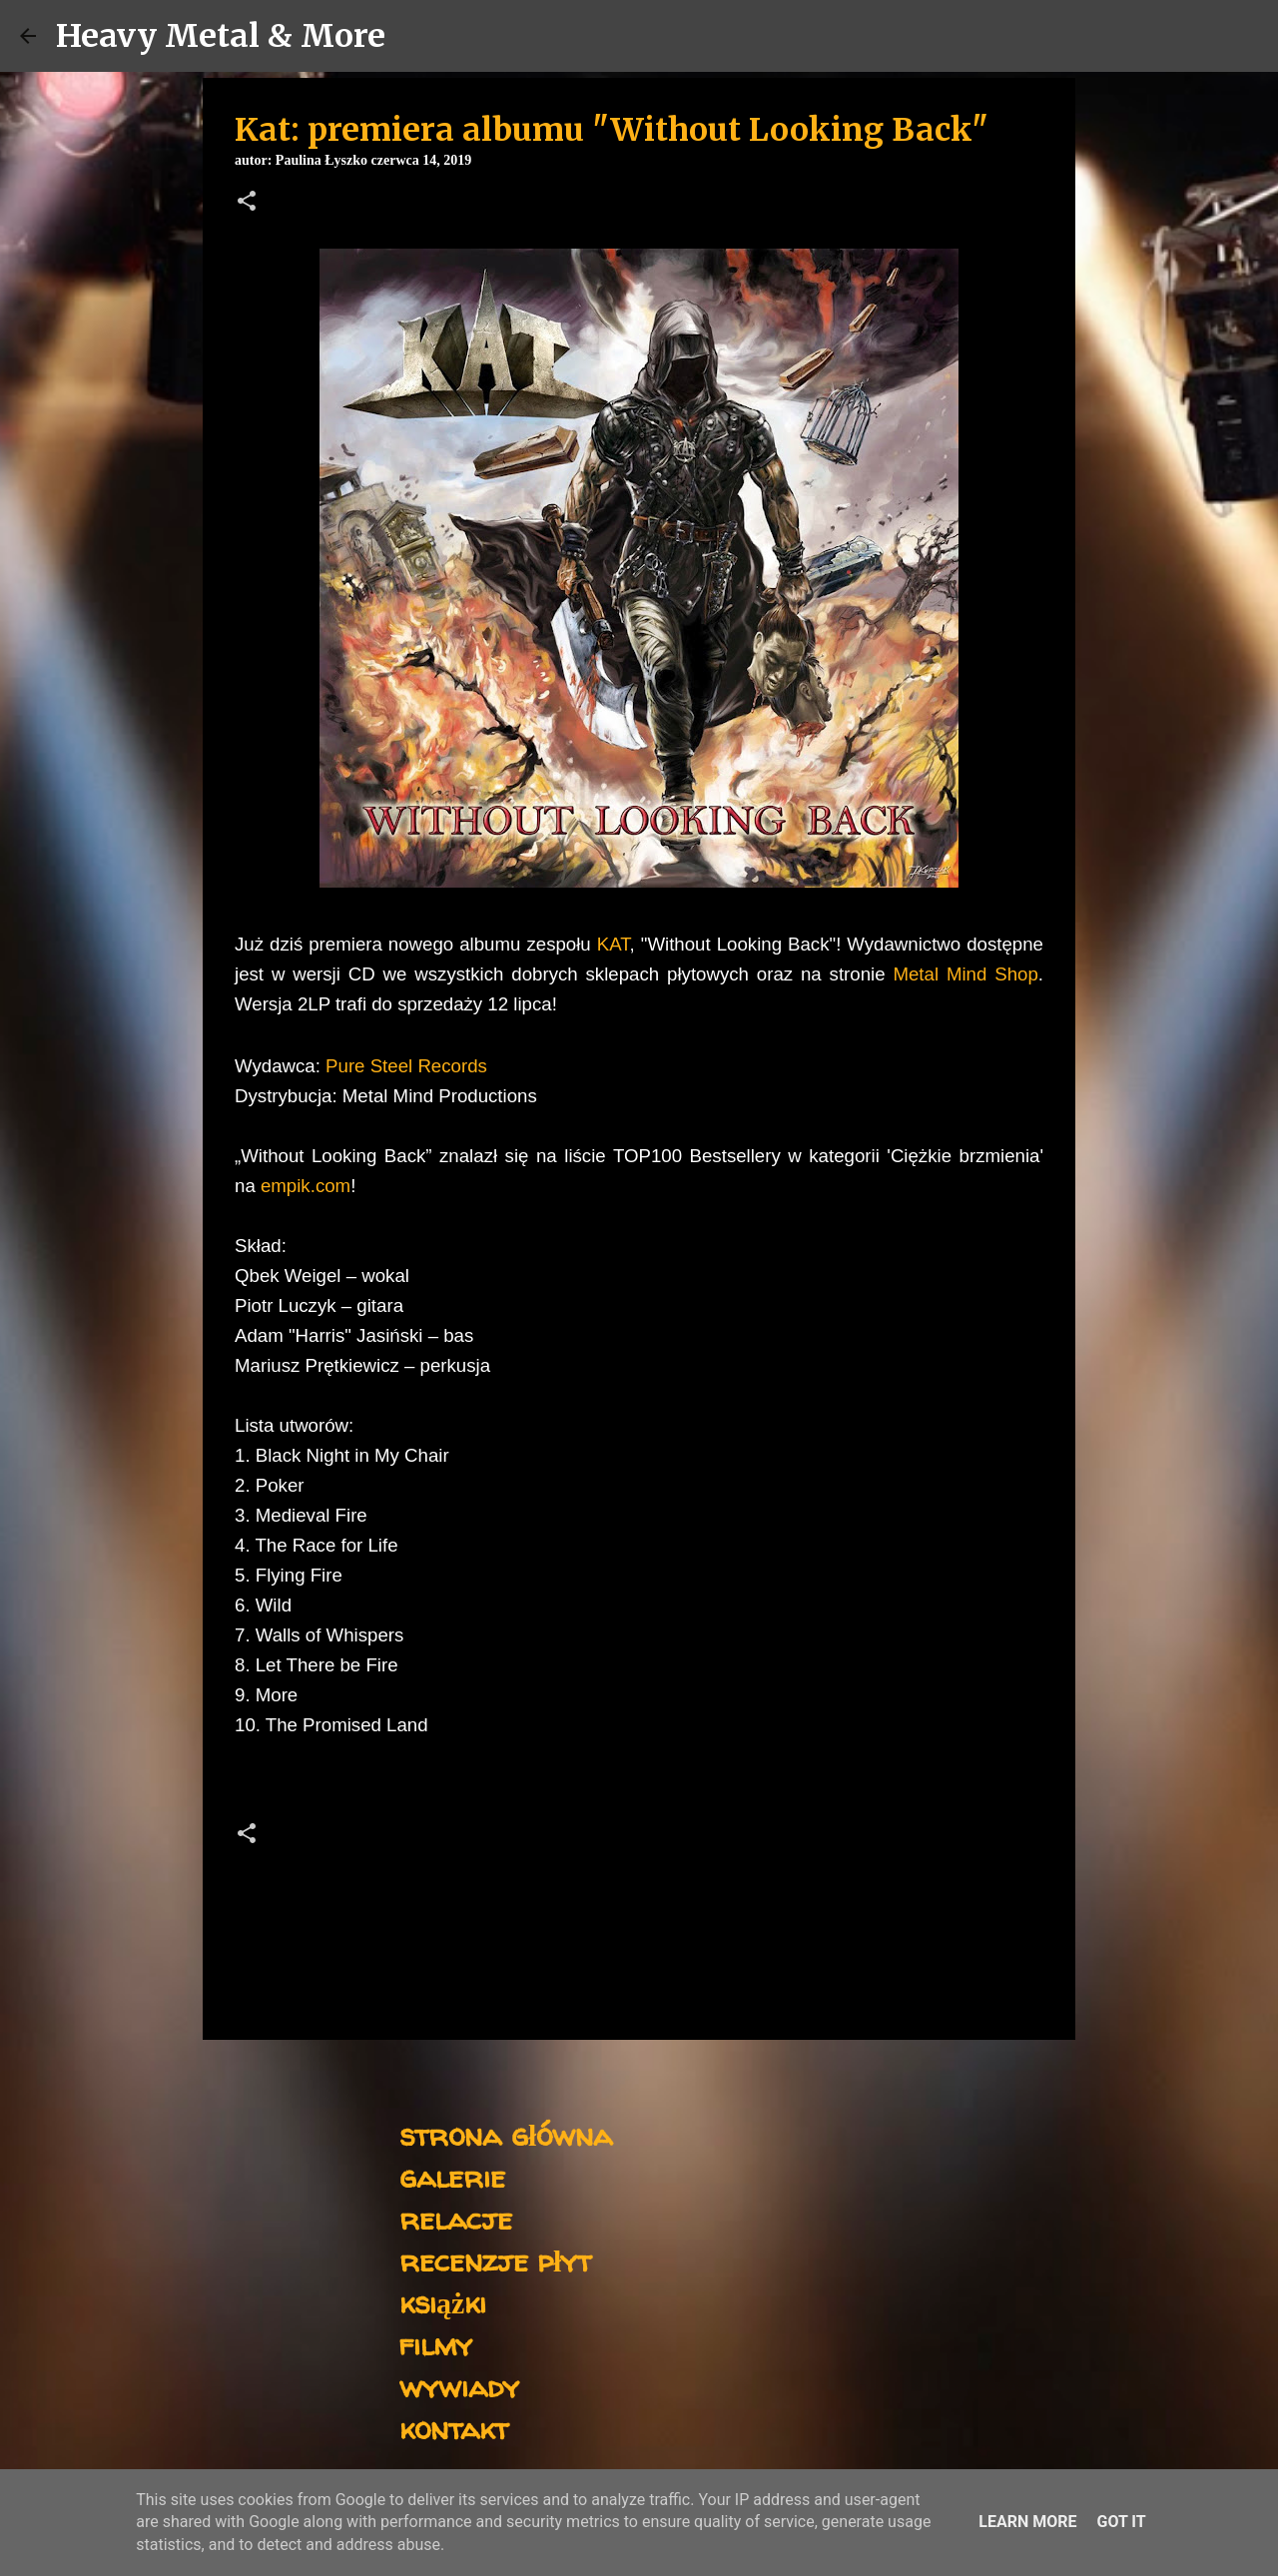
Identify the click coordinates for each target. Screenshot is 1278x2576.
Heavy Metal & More (220, 36)
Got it (1120, 2521)
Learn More (1027, 2521)
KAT (613, 944)
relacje (455, 2218)
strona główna (505, 2134)
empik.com (305, 1185)
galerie (452, 2176)
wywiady (459, 2385)
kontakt (453, 2427)
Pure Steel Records (406, 1065)
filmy (435, 2343)
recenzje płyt (495, 2260)
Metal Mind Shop (965, 974)
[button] (247, 203)
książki (442, 2301)
